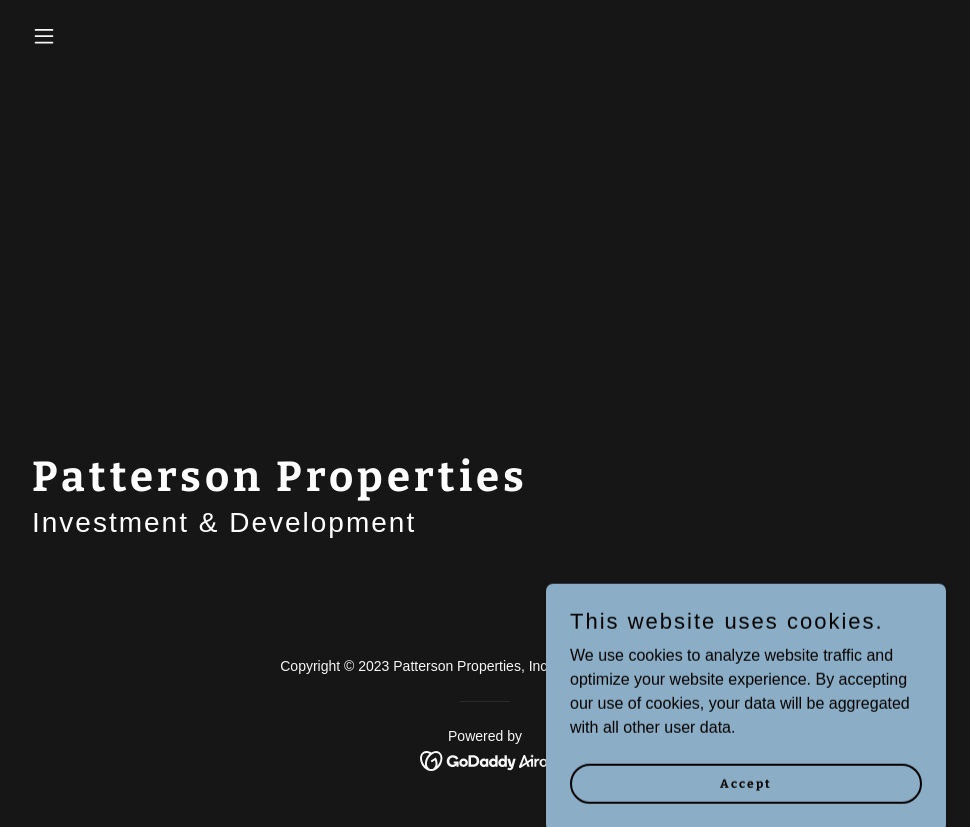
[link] (485, 759)
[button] (93, 36)
